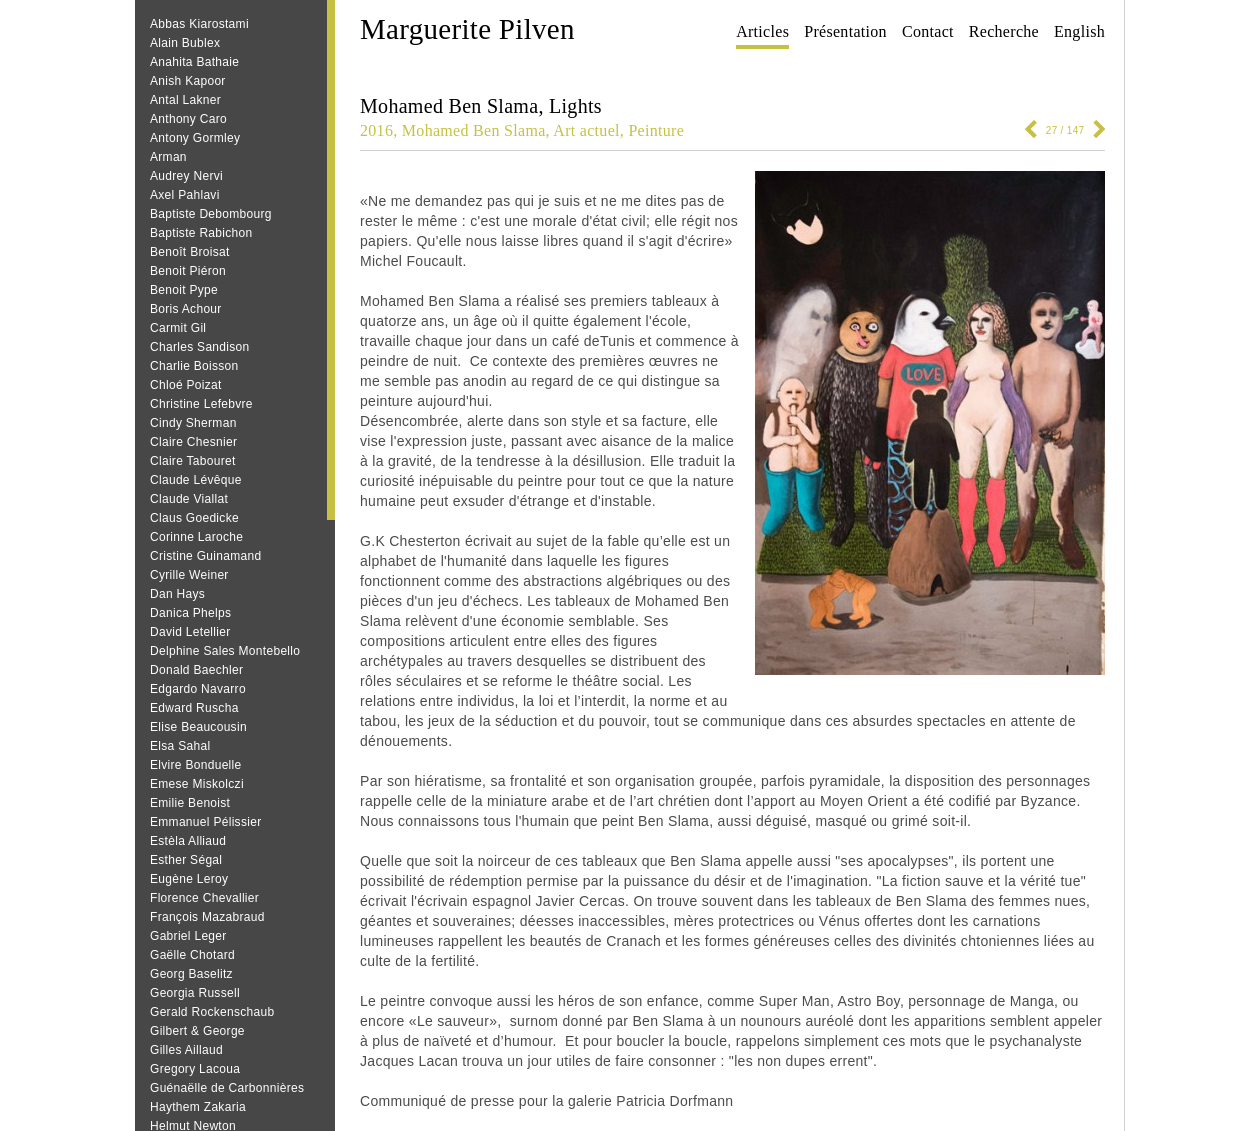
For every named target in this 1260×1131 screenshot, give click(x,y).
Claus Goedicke (194, 518)
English (1079, 31)
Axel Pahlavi (185, 195)
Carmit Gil (178, 328)
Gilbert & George (197, 1031)
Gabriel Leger (188, 936)
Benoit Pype (184, 290)
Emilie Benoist (190, 803)
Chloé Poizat (186, 385)
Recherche (1004, 31)
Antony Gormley (195, 138)
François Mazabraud (207, 917)
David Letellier (190, 632)
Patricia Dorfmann (674, 1101)
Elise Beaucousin (198, 727)
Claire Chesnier (193, 442)
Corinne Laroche (196, 537)
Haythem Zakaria (198, 1107)
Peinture (656, 130)
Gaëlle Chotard (192, 955)
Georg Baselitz (191, 974)
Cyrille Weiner (189, 575)
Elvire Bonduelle (196, 765)
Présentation (845, 31)
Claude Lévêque (196, 480)
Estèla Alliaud (188, 841)
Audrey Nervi (186, 176)
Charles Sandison (200, 347)
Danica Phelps (190, 613)
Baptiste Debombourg (211, 214)
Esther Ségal (186, 860)
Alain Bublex (185, 43)
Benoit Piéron (188, 271)
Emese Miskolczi (197, 784)
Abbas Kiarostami (199, 24)
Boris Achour (186, 309)
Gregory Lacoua (195, 1069)
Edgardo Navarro (198, 689)
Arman (168, 157)
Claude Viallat (189, 499)
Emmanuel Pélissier (205, 822)
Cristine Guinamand (205, 556)
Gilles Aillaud (186, 1050)
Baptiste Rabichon (201, 233)
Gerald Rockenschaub (212, 1012)
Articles (762, 31)
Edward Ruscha (194, 708)
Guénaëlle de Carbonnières (227, 1088)
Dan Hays (177, 594)
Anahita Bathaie (194, 62)
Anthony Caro (188, 119)
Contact (928, 31)
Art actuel (586, 130)
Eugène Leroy (189, 879)
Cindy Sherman (193, 423)
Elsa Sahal (180, 746)
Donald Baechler (196, 670)
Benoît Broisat (190, 252)
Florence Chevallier (204, 898)
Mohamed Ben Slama (474, 130)
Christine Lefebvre (201, 404)
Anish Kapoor (188, 81)
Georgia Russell (195, 993)
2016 (376, 130)
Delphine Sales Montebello (225, 651)
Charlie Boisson (194, 366)
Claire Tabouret (193, 461)
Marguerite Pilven (467, 29)
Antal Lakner (185, 100)
